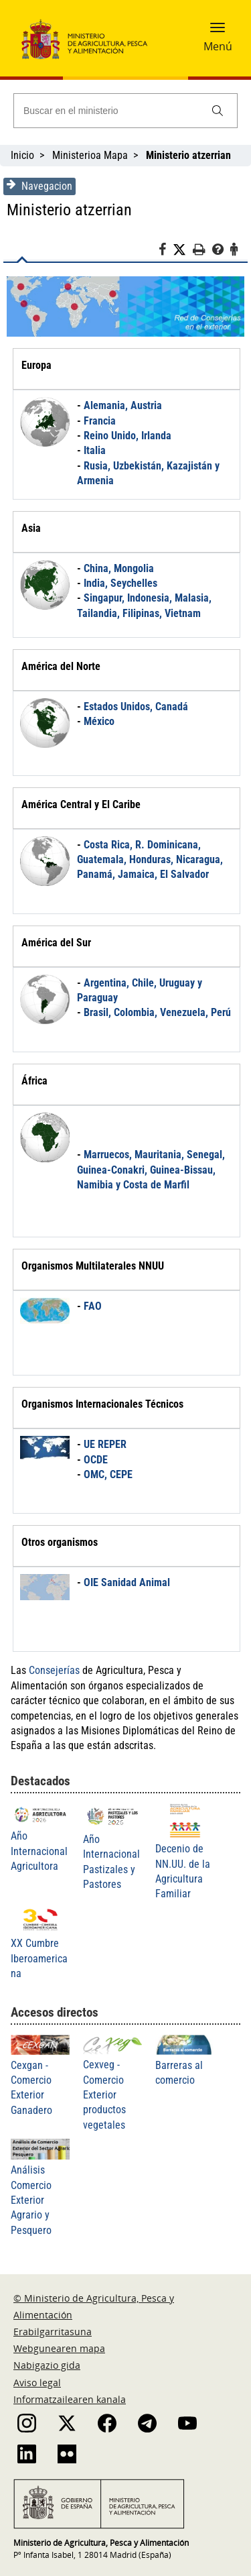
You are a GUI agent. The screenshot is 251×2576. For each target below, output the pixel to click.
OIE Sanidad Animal (127, 1582)
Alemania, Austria (123, 405)
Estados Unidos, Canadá (136, 706)
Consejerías (54, 1670)
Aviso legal (37, 2382)
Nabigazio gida (46, 2365)
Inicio (22, 155)
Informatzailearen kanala (69, 2399)
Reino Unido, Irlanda (127, 435)
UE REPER (105, 1444)
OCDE (96, 1459)
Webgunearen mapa (59, 2348)
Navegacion (39, 185)
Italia (95, 450)
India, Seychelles (120, 583)
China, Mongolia (119, 568)
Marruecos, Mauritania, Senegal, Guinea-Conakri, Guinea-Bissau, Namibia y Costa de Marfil (151, 1169)
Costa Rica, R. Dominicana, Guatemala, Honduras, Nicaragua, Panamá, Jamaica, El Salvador (150, 859)
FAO (93, 1306)
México (99, 721)
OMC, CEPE (108, 1474)
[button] (217, 31)
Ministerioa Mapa (90, 155)
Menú (217, 46)
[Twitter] (183, 250)
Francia (100, 420)
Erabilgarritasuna (52, 2331)
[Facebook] (166, 251)
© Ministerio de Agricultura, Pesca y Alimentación (93, 2306)
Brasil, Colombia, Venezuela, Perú (157, 1012)
